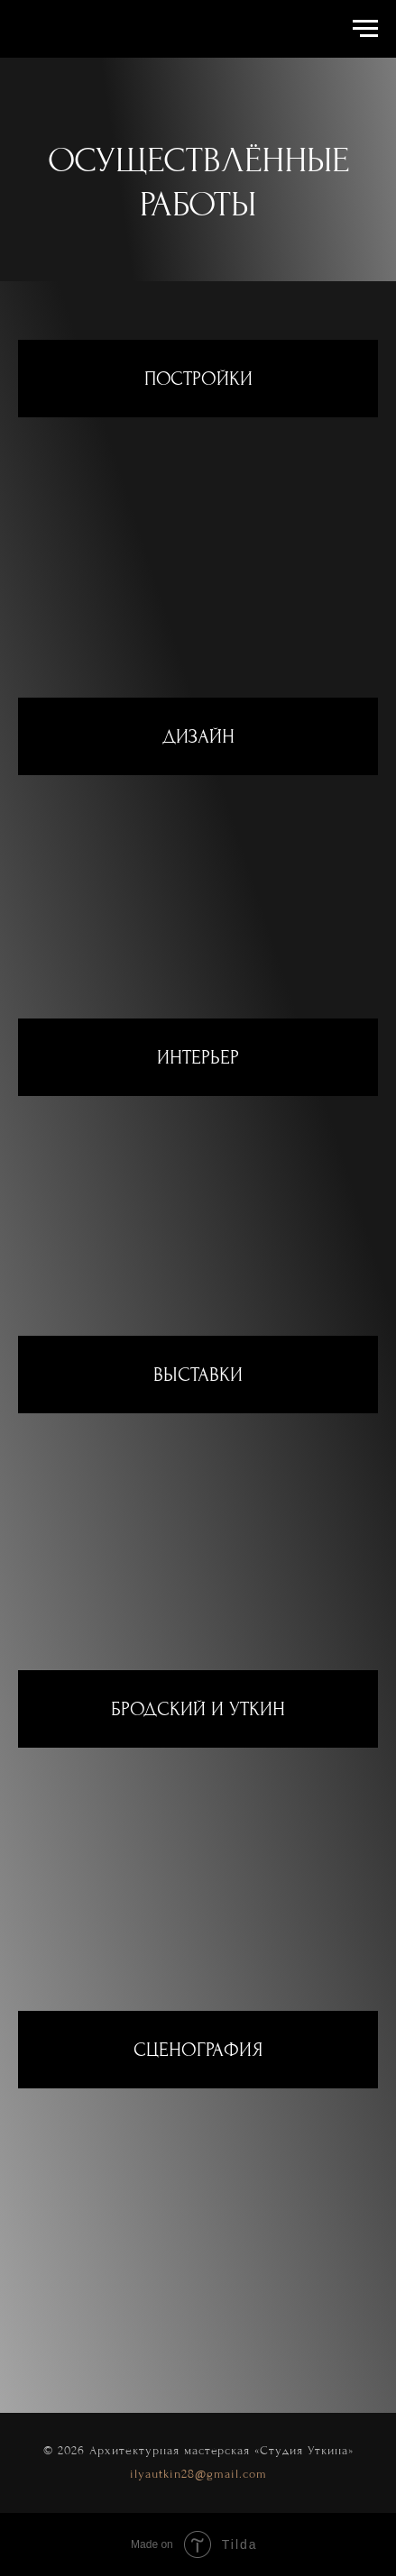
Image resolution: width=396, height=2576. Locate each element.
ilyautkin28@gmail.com (198, 2473)
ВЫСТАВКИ (198, 1374)
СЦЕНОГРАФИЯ (198, 2049)
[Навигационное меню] (365, 29)
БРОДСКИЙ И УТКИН (198, 1709)
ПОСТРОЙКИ (198, 378)
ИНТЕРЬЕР (198, 1057)
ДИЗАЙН (198, 736)
